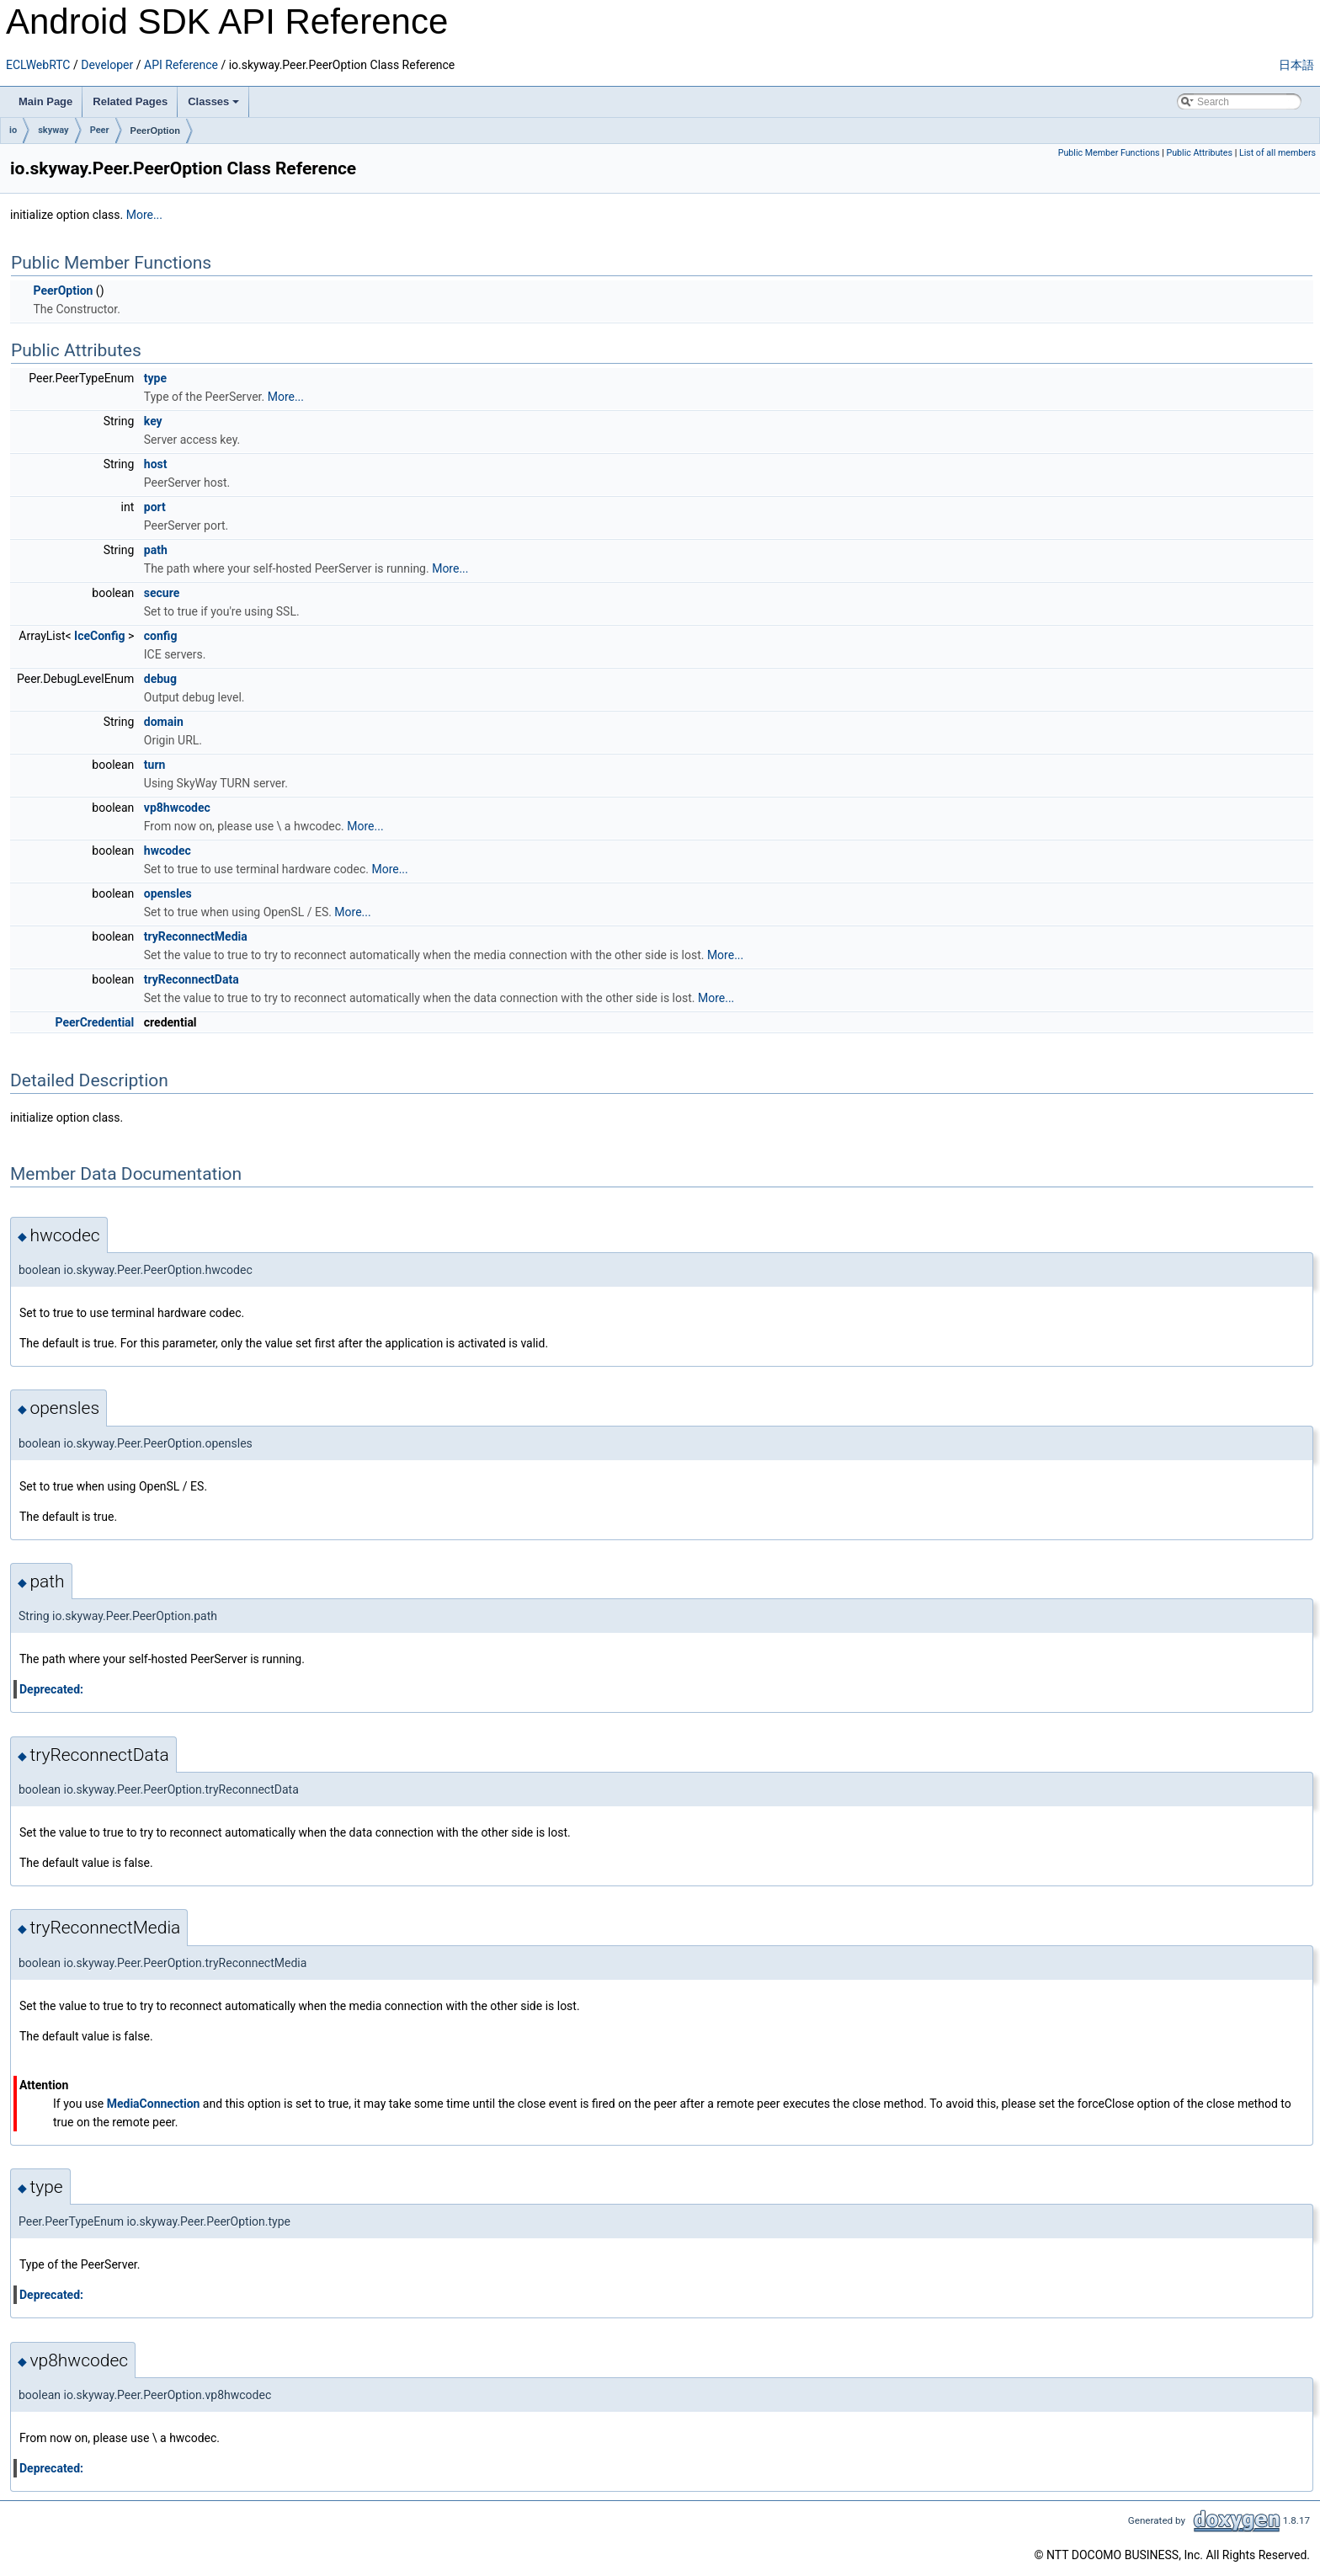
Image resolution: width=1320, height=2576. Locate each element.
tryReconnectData (191, 979)
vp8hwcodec (177, 807)
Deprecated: (51, 1689)
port (155, 507)
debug (160, 678)
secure (161, 593)
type (155, 378)
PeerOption (155, 130)
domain (164, 721)
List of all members (1277, 152)
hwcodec (167, 850)
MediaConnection (153, 2103)
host (156, 464)
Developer (107, 65)
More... (144, 214)
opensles (168, 893)
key (153, 421)
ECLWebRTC (38, 65)
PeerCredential (94, 1022)
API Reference (181, 65)
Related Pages (130, 101)
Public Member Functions (1109, 152)
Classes (213, 101)
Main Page (45, 101)
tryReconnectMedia (196, 936)
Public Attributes (1199, 152)
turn (155, 764)
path (156, 550)
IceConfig (99, 636)
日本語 (1296, 65)
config (161, 636)
